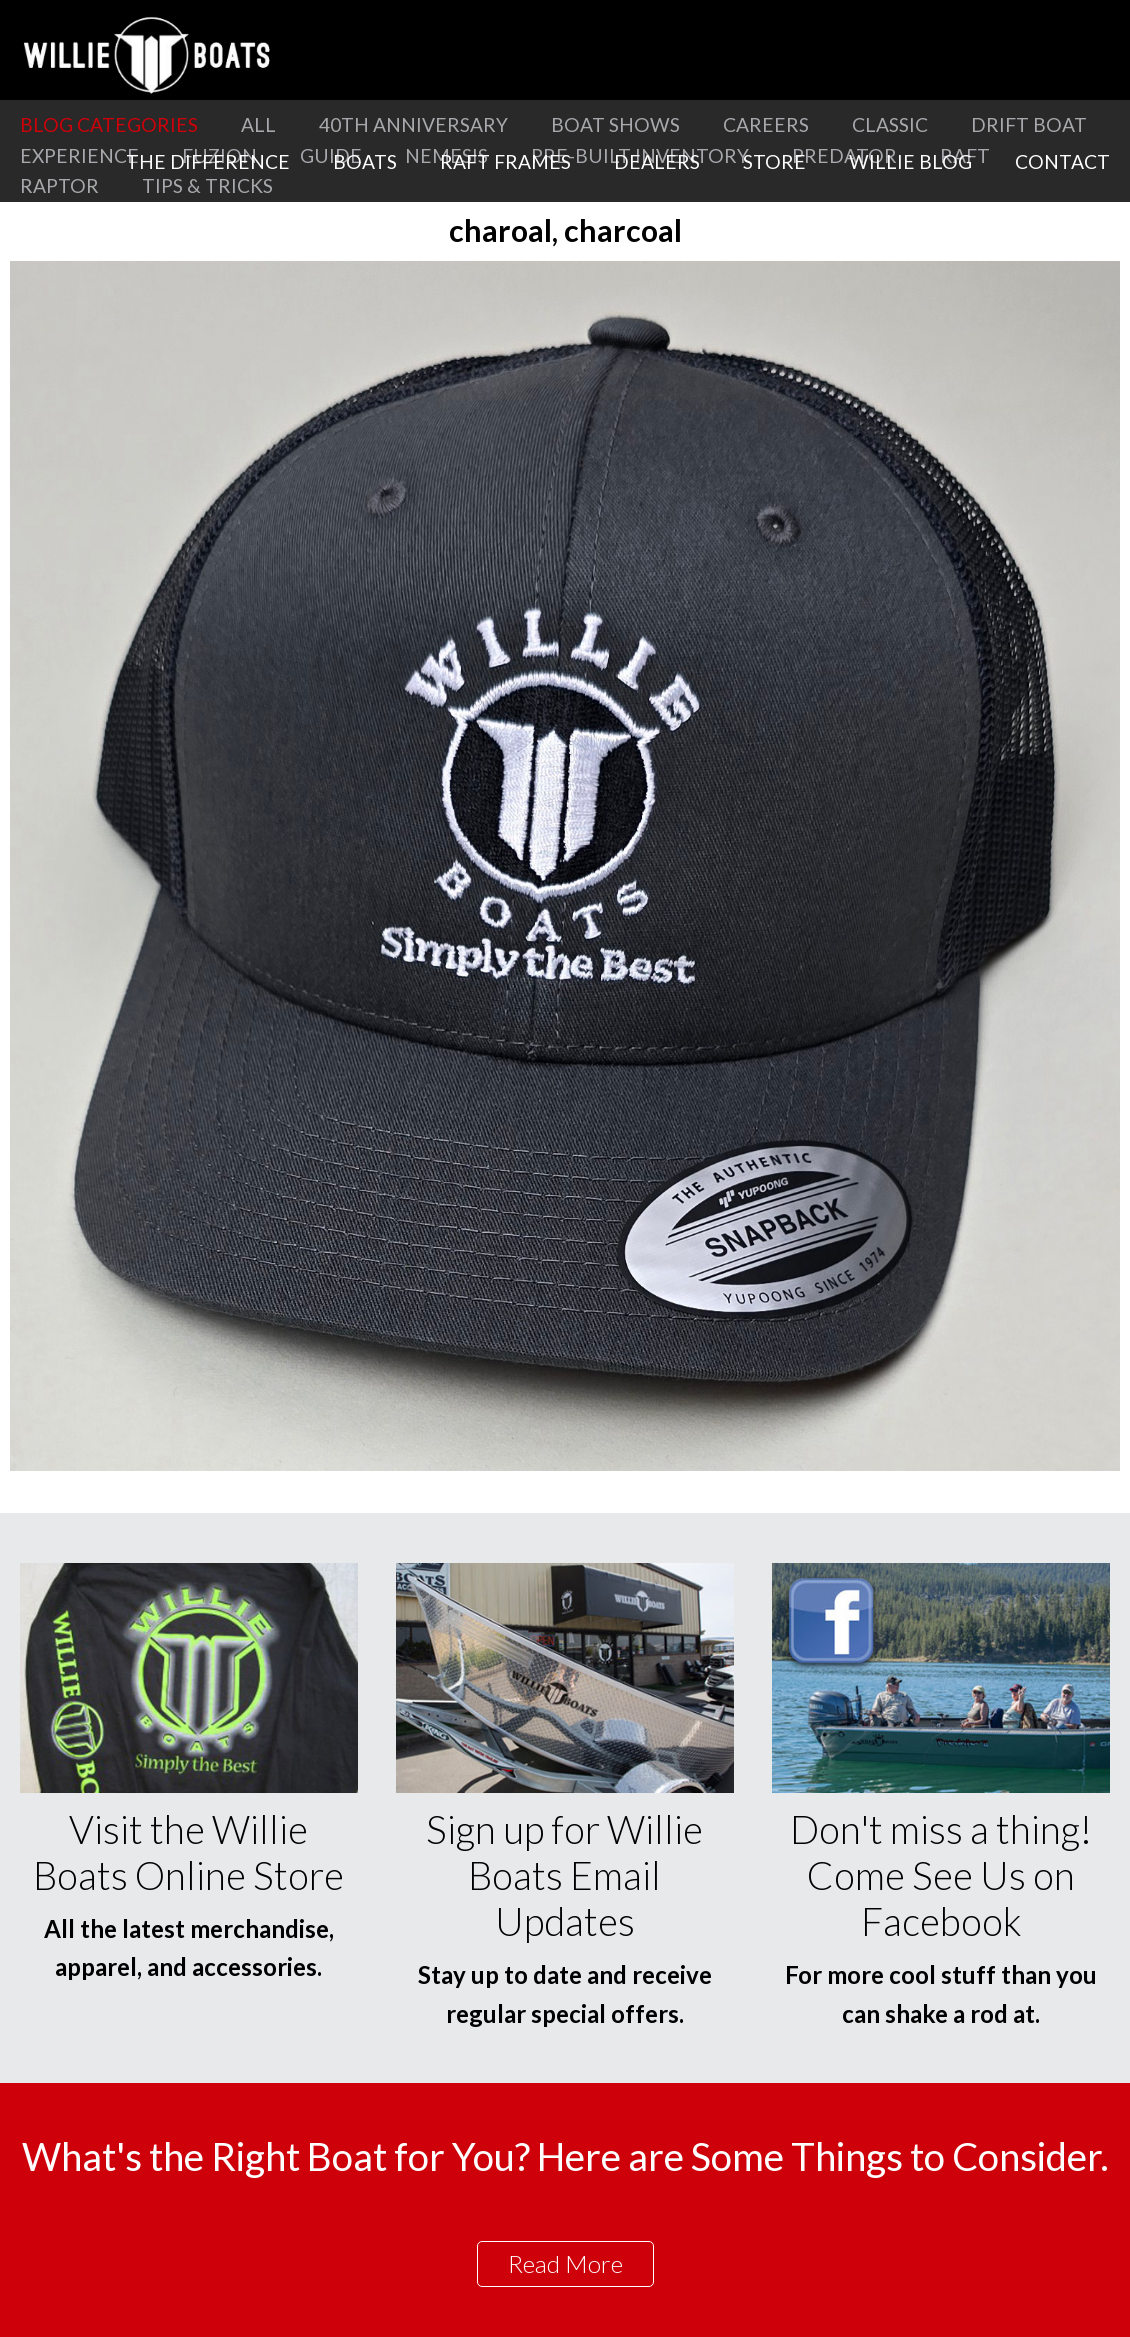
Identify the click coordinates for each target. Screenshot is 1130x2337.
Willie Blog (910, 161)
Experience (79, 155)
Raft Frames (505, 161)
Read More (565, 2263)
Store (774, 161)
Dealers (657, 161)
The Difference (208, 161)
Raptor (59, 185)
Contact (1062, 161)
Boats (365, 161)
